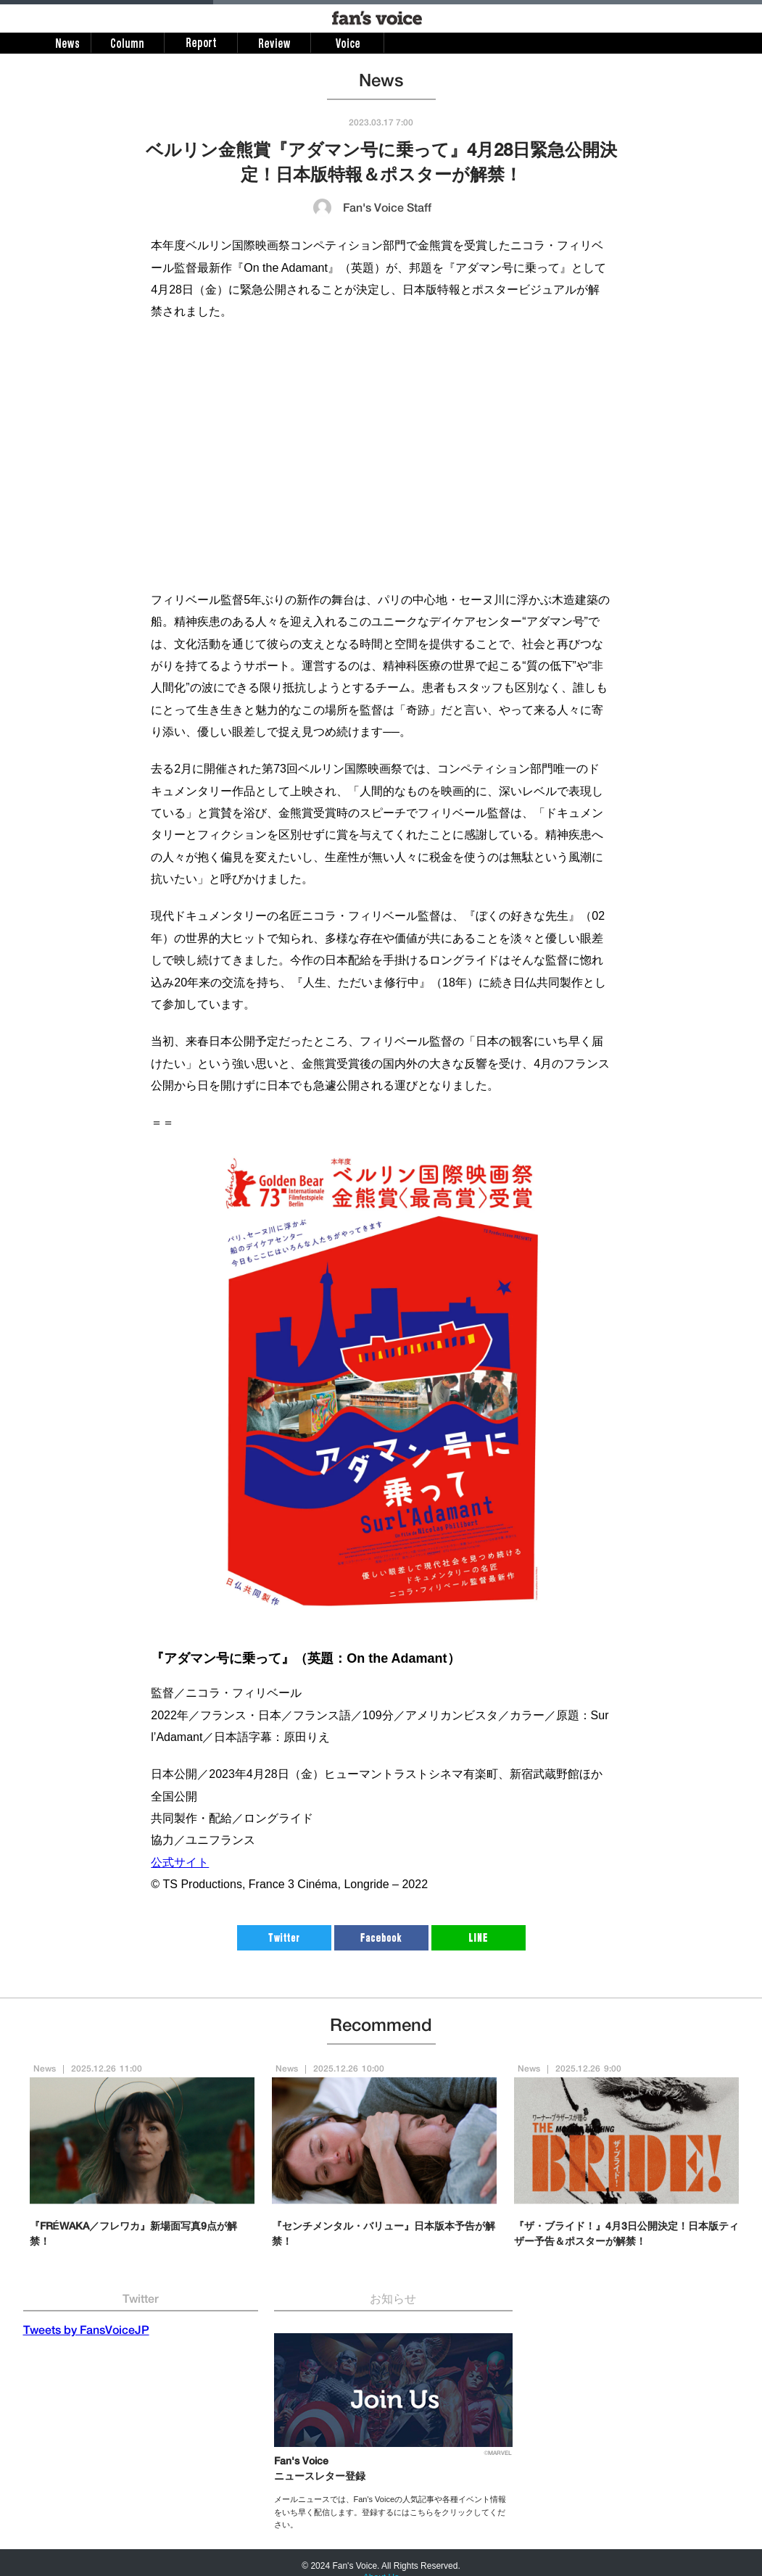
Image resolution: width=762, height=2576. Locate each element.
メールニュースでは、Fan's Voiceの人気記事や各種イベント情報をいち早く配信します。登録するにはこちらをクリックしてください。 (390, 2512)
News (44, 2069)
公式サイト (180, 1862)
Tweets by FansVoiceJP (86, 2332)
